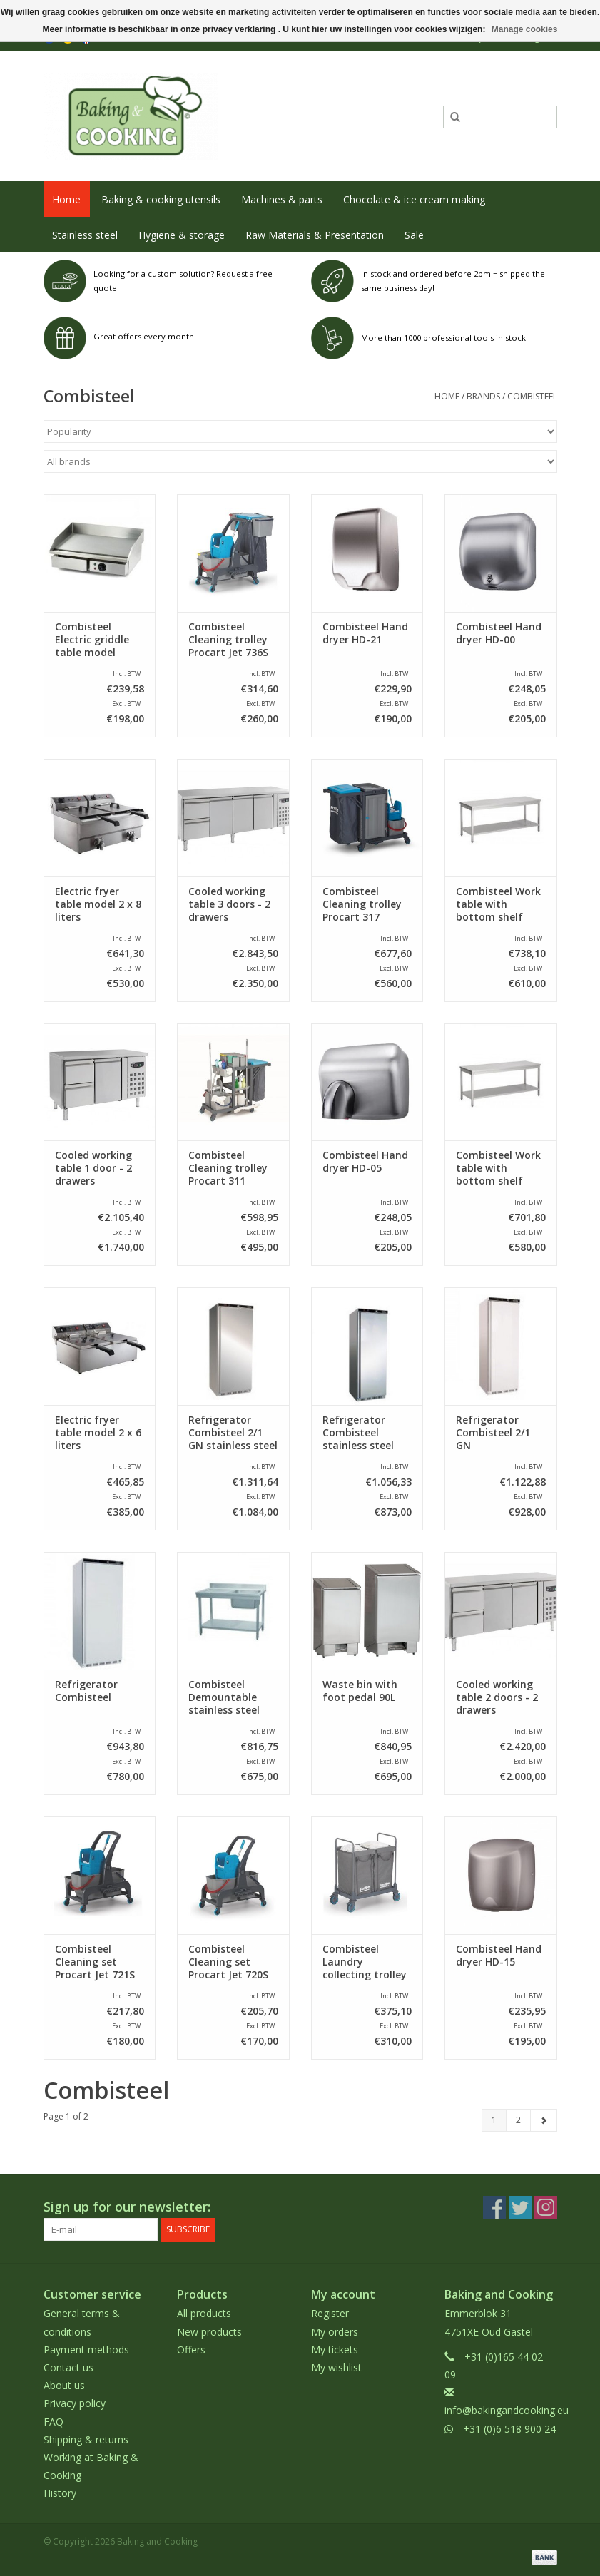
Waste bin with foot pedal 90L (359, 1691)
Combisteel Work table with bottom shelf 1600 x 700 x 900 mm (498, 904)
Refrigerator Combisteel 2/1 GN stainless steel (233, 1433)
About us (64, 2385)
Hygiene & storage (181, 235)
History (60, 2493)
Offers (191, 2349)
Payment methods (86, 2349)
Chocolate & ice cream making (414, 199)
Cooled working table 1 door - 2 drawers (93, 1168)
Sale (414, 235)
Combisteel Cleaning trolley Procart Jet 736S (228, 639)
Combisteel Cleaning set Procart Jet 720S (228, 1962)
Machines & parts (281, 199)
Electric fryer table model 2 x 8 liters (98, 904)
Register (330, 2313)
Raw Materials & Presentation (314, 235)
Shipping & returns (86, 2438)
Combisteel (532, 396)
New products (209, 2331)
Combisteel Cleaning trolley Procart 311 (228, 1168)
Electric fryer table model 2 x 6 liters (98, 1433)
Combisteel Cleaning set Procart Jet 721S (95, 1962)
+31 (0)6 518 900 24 (509, 2428)
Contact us (68, 2366)
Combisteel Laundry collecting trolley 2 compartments (364, 1962)
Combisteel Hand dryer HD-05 (365, 1162)
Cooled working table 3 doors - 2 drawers (229, 904)
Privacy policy (75, 2403)
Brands (483, 396)
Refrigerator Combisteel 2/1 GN (493, 1433)
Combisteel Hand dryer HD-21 (365, 633)
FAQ (53, 2421)
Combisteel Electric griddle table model (92, 639)
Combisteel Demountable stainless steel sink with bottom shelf (231, 1697)
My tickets (334, 2349)
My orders (334, 2331)
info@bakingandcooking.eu (506, 2410)
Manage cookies (525, 29)
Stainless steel (85, 235)
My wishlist (336, 2366)
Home (66, 199)
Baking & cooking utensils (160, 199)
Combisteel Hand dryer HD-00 (498, 633)
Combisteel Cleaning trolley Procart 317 (362, 904)
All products (204, 2313)
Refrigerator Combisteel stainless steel (358, 1433)
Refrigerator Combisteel (86, 1691)
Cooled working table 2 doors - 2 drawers (497, 1697)
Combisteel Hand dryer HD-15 (498, 1955)
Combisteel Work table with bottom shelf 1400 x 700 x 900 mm (498, 1168)
